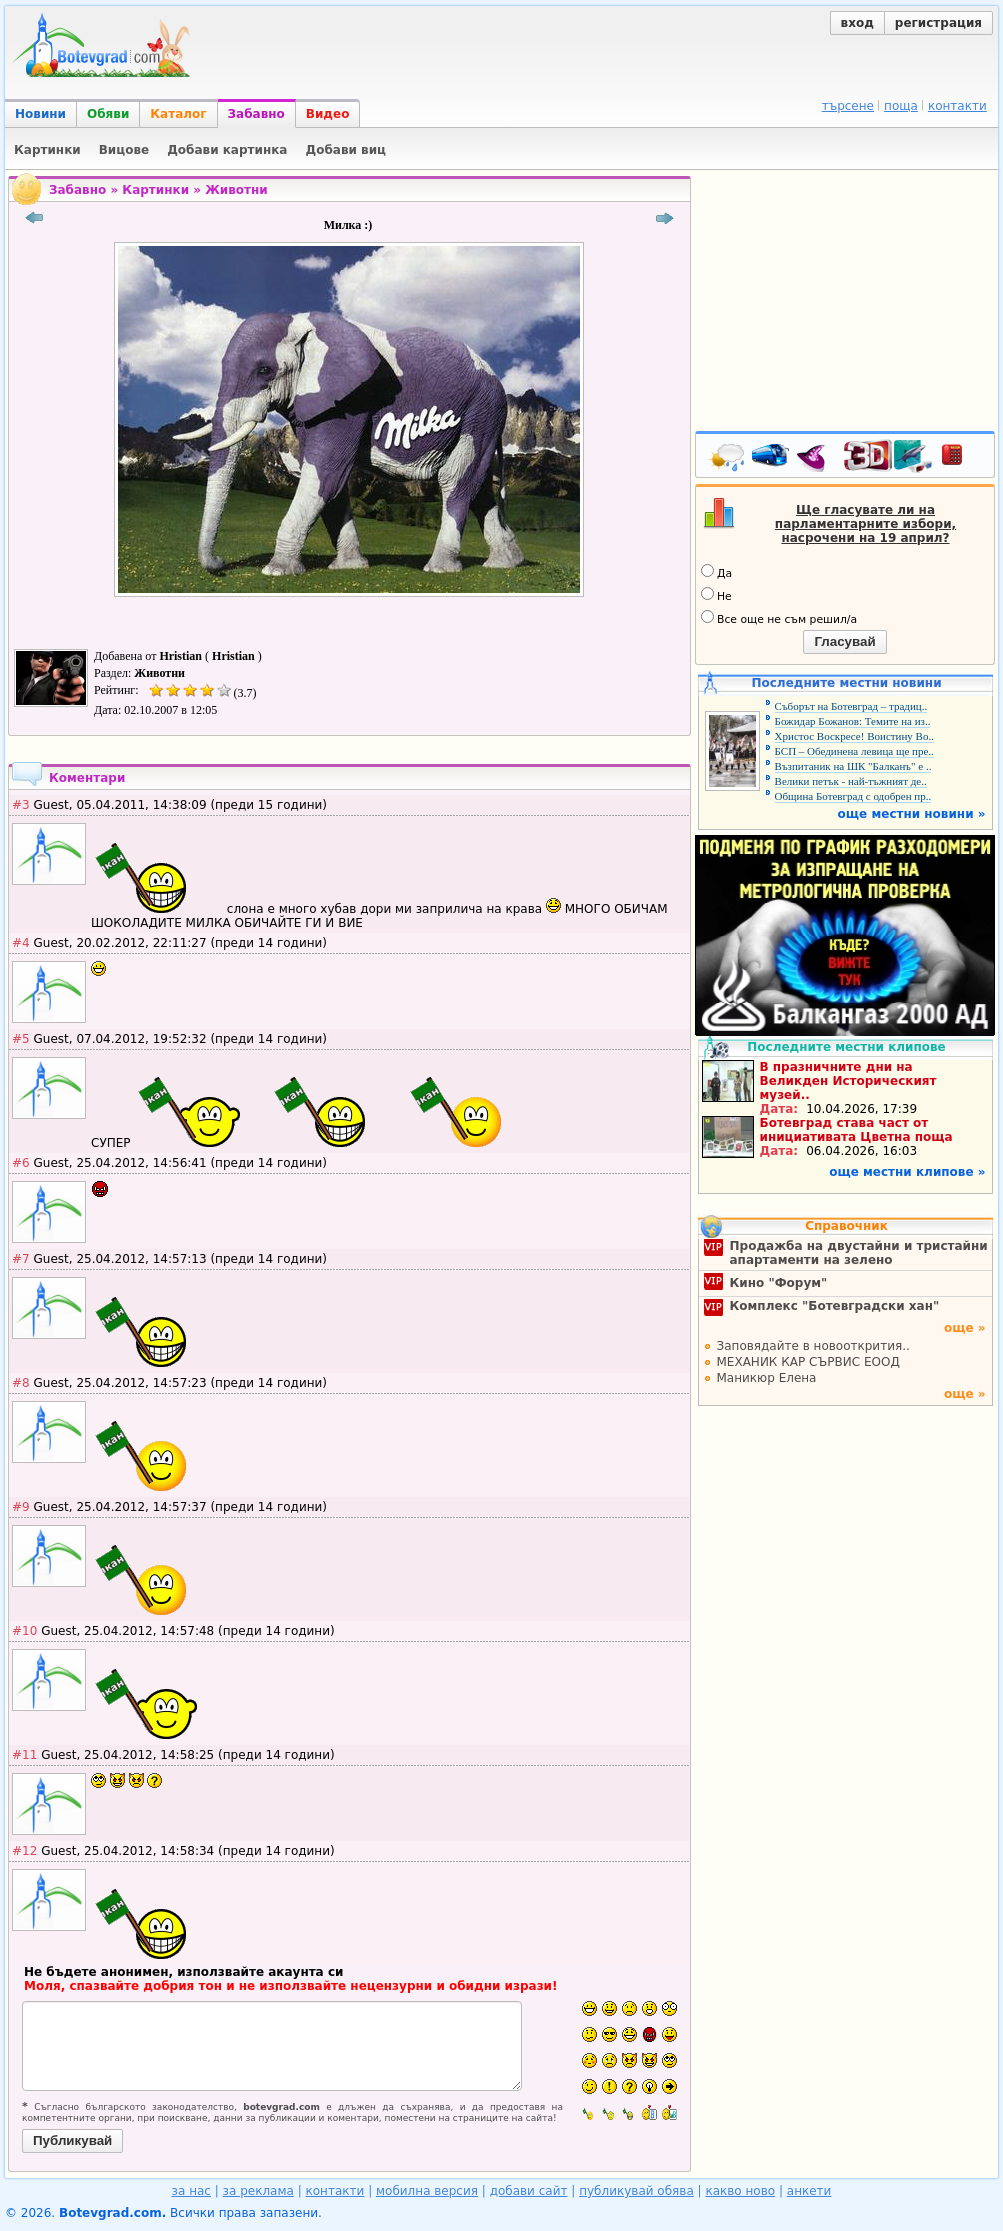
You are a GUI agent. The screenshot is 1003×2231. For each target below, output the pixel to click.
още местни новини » (912, 814)
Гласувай (844, 641)
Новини (40, 114)
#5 (21, 1039)
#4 (21, 943)
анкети (809, 2191)
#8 (21, 1383)
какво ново (740, 2191)
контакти (957, 106)
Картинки (155, 190)
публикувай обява (636, 2191)
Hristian (182, 656)
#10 (24, 1631)
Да (716, 572)
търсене (848, 106)
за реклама (258, 2191)
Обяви (108, 114)
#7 (21, 1259)
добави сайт (529, 2191)
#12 (24, 1851)
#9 (21, 1507)
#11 (24, 1755)
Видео (328, 114)
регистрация (938, 23)
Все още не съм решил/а (779, 618)
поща (901, 106)
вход (857, 23)
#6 (21, 1163)
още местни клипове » (907, 1172)
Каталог (178, 114)
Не (716, 595)
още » (965, 1328)
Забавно (256, 114)
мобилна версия (427, 2191)
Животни (236, 190)
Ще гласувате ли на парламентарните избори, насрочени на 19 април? (865, 524)
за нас (191, 2191)
